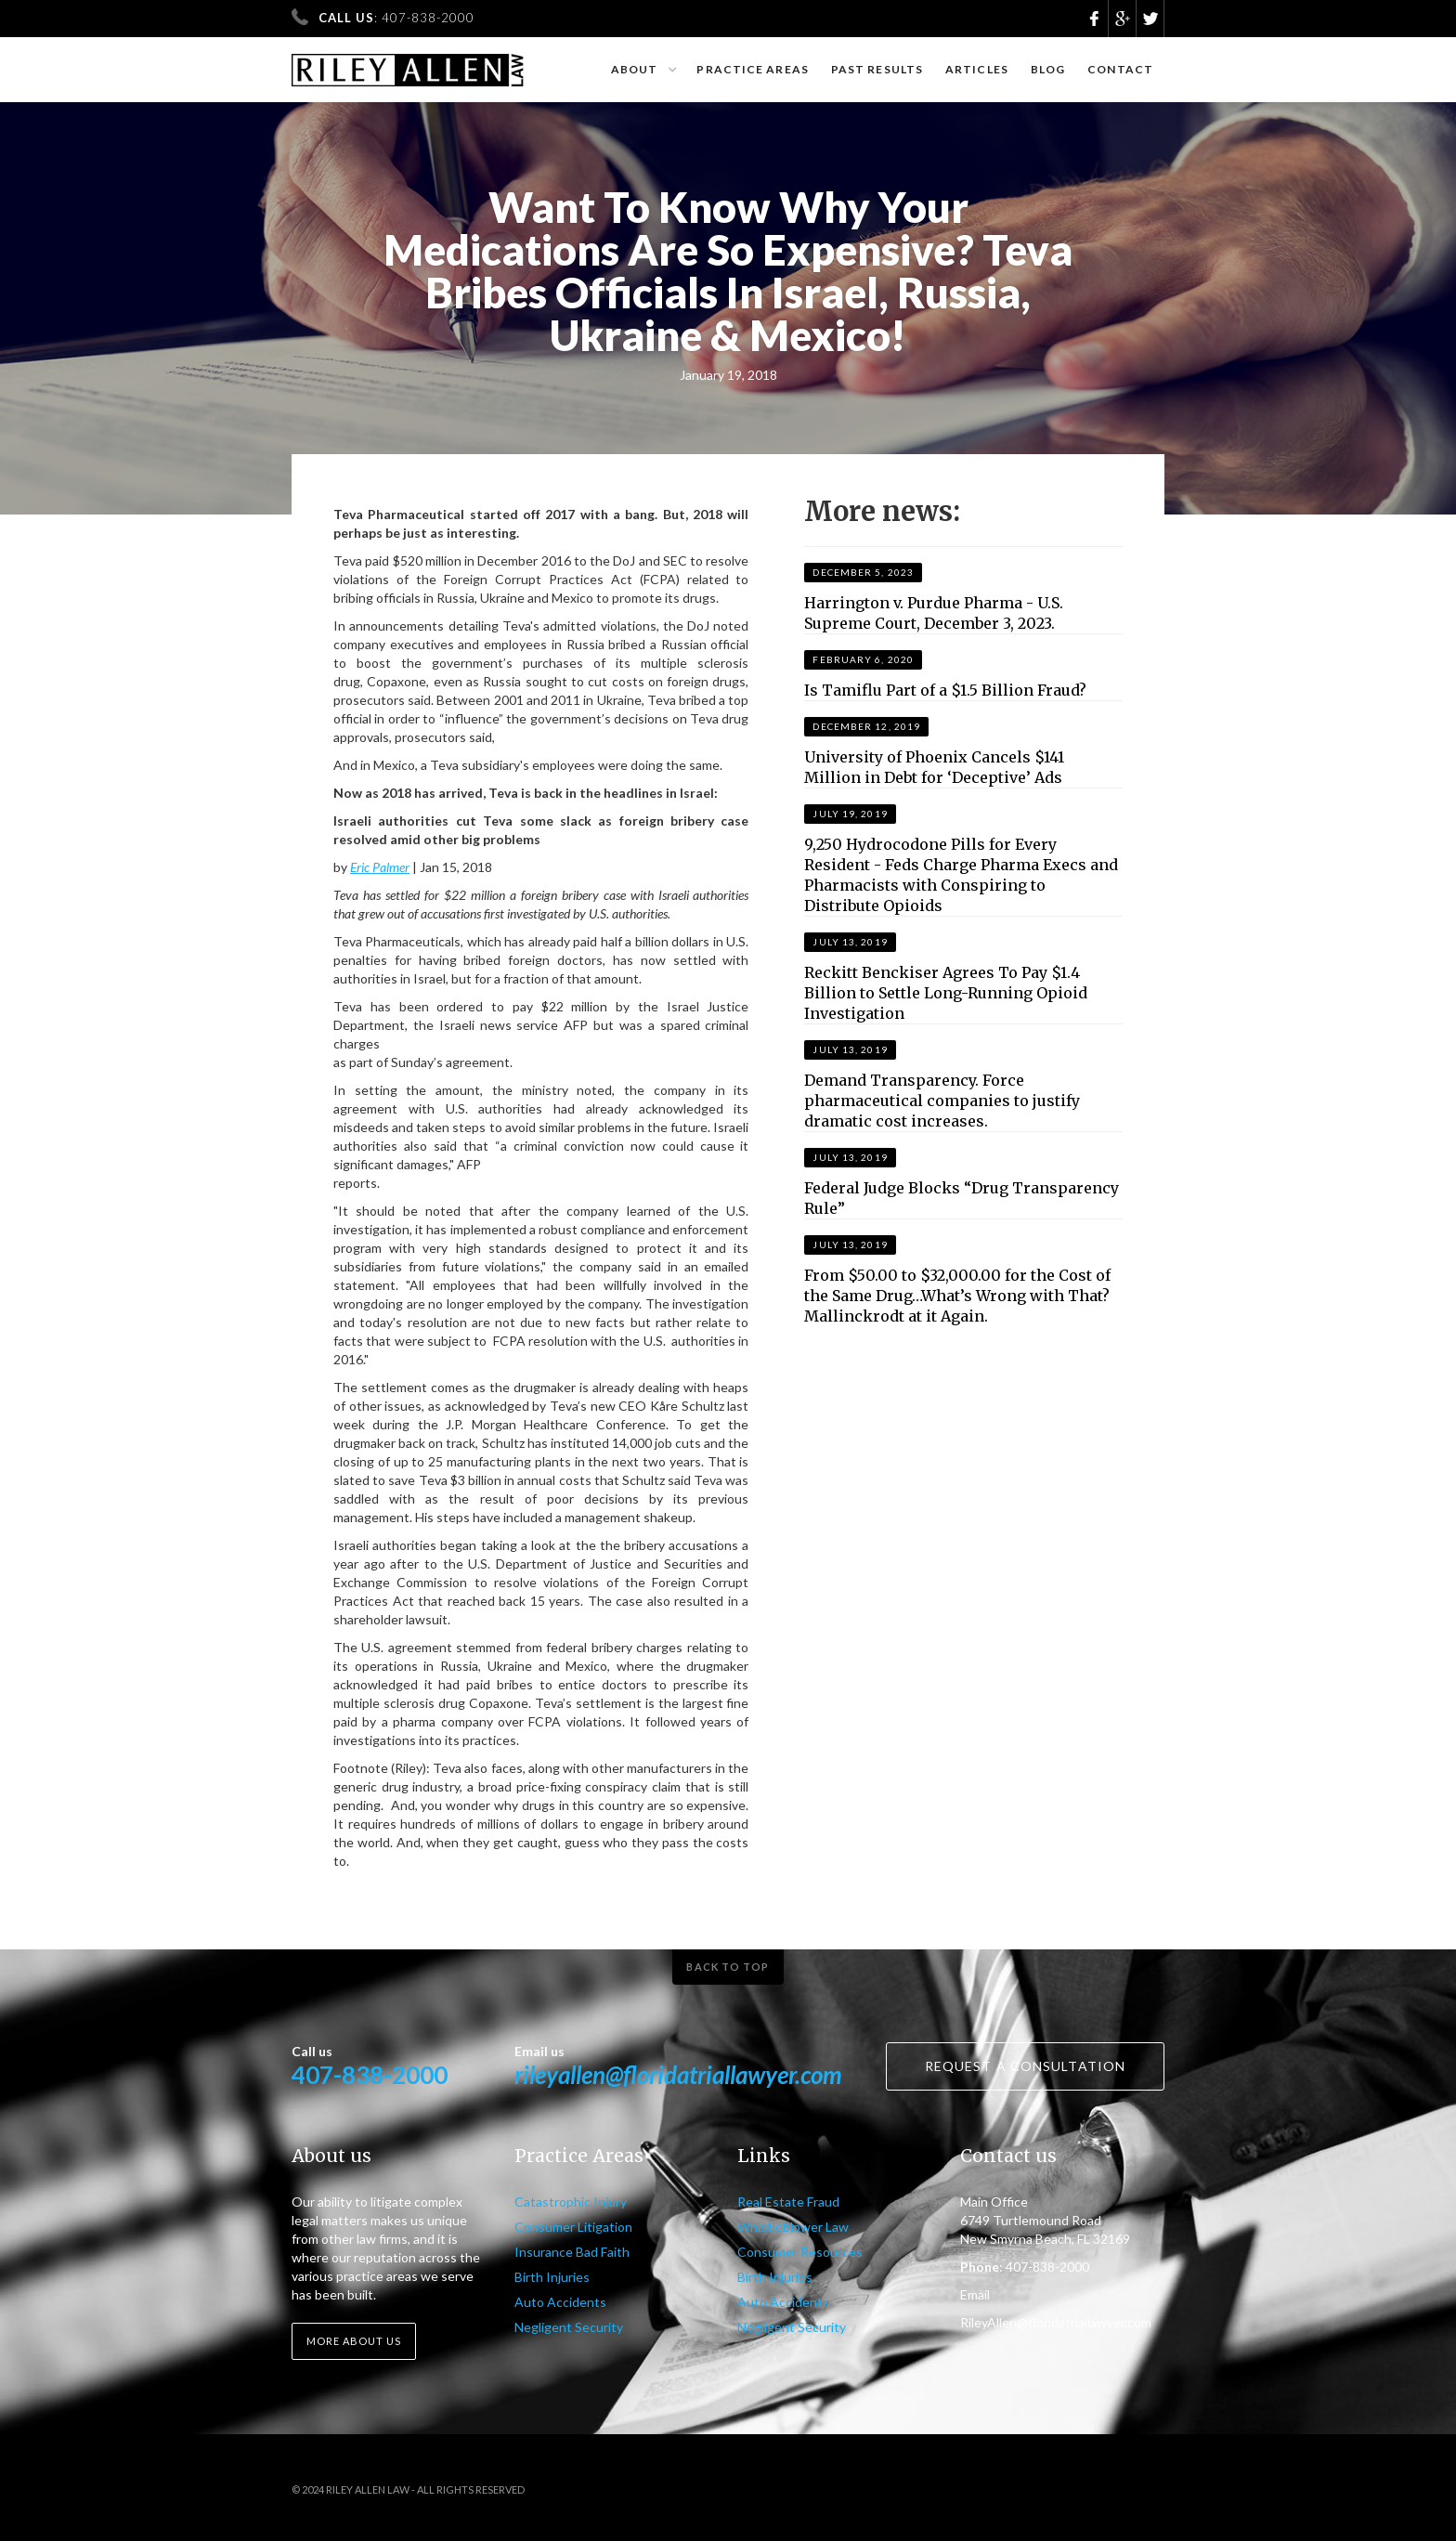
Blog (1048, 69)
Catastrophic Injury (570, 2201)
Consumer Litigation (573, 2227)
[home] (408, 61)
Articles (976, 69)
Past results (877, 69)
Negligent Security (568, 2327)
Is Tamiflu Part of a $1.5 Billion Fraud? (945, 690)
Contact (1120, 69)
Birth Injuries (552, 2277)
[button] (643, 69)
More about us (353, 2341)
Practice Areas (752, 69)
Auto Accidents (560, 2302)
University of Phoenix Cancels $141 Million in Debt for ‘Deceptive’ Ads (934, 767)
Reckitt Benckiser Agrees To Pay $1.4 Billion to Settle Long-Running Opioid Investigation (945, 993)
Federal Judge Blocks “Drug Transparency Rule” (961, 1198)
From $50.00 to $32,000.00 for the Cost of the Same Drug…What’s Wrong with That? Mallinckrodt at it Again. (957, 1295)
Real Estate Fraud (788, 2201)
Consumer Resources (800, 2252)
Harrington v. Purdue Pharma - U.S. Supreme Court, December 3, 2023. (933, 612)
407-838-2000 (370, 2075)
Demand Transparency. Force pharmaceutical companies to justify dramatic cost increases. (942, 1100)
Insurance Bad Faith (572, 2252)
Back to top (727, 1967)
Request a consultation (1025, 2066)
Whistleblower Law (793, 2227)
